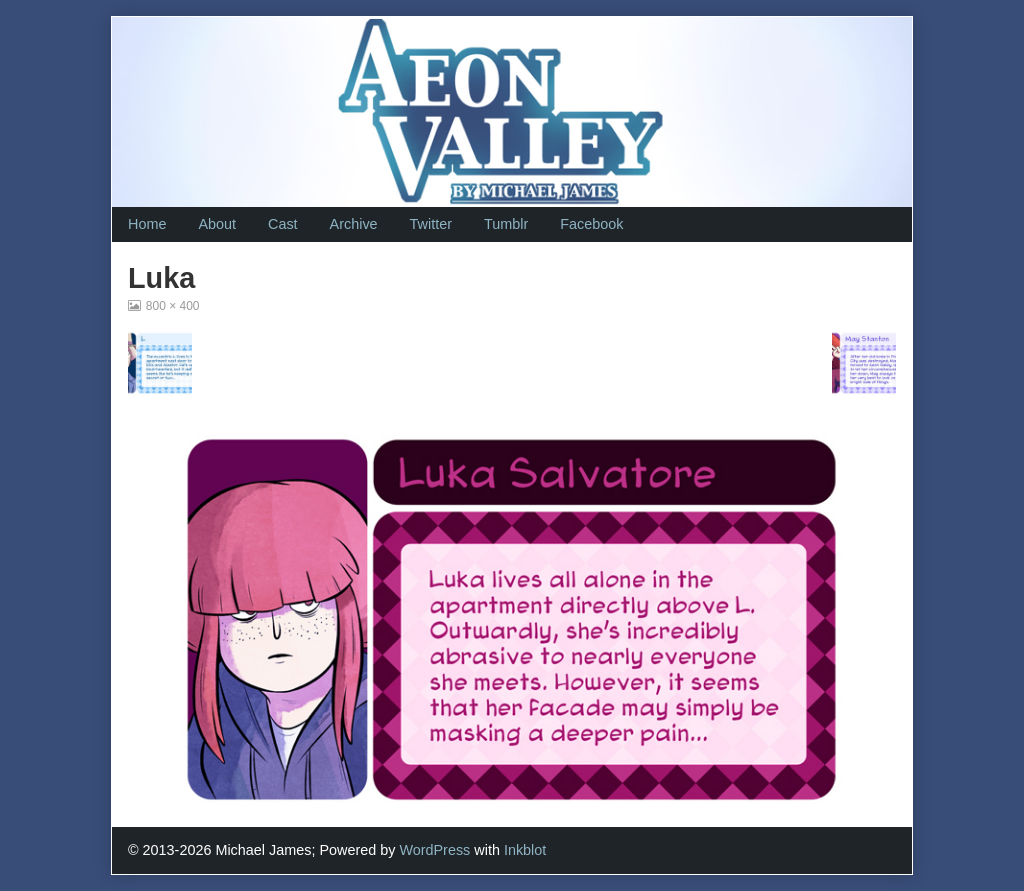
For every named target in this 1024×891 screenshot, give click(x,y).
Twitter (431, 224)
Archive (354, 224)
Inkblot (525, 850)
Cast (283, 224)
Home (147, 224)
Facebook (591, 224)
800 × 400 (172, 306)
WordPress (434, 850)
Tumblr (506, 224)
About (217, 224)
